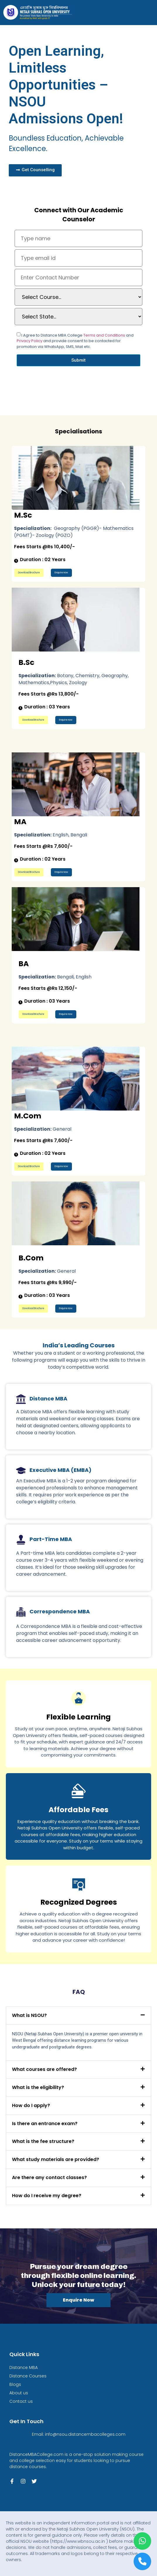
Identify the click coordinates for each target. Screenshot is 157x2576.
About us (18, 2393)
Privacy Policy (30, 341)
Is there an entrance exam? (44, 2123)
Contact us (21, 2401)
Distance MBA (23, 2367)
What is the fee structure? (43, 2141)
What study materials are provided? (55, 2159)
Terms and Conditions (104, 335)
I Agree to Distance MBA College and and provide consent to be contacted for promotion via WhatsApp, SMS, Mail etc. (75, 340)
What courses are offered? (44, 2069)
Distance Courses (27, 2376)
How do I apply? (31, 2105)
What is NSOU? (29, 2015)
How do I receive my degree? (46, 2195)
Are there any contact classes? (49, 2177)
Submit (78, 360)
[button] (78, 2016)
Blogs (15, 2384)
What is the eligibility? (38, 2087)
